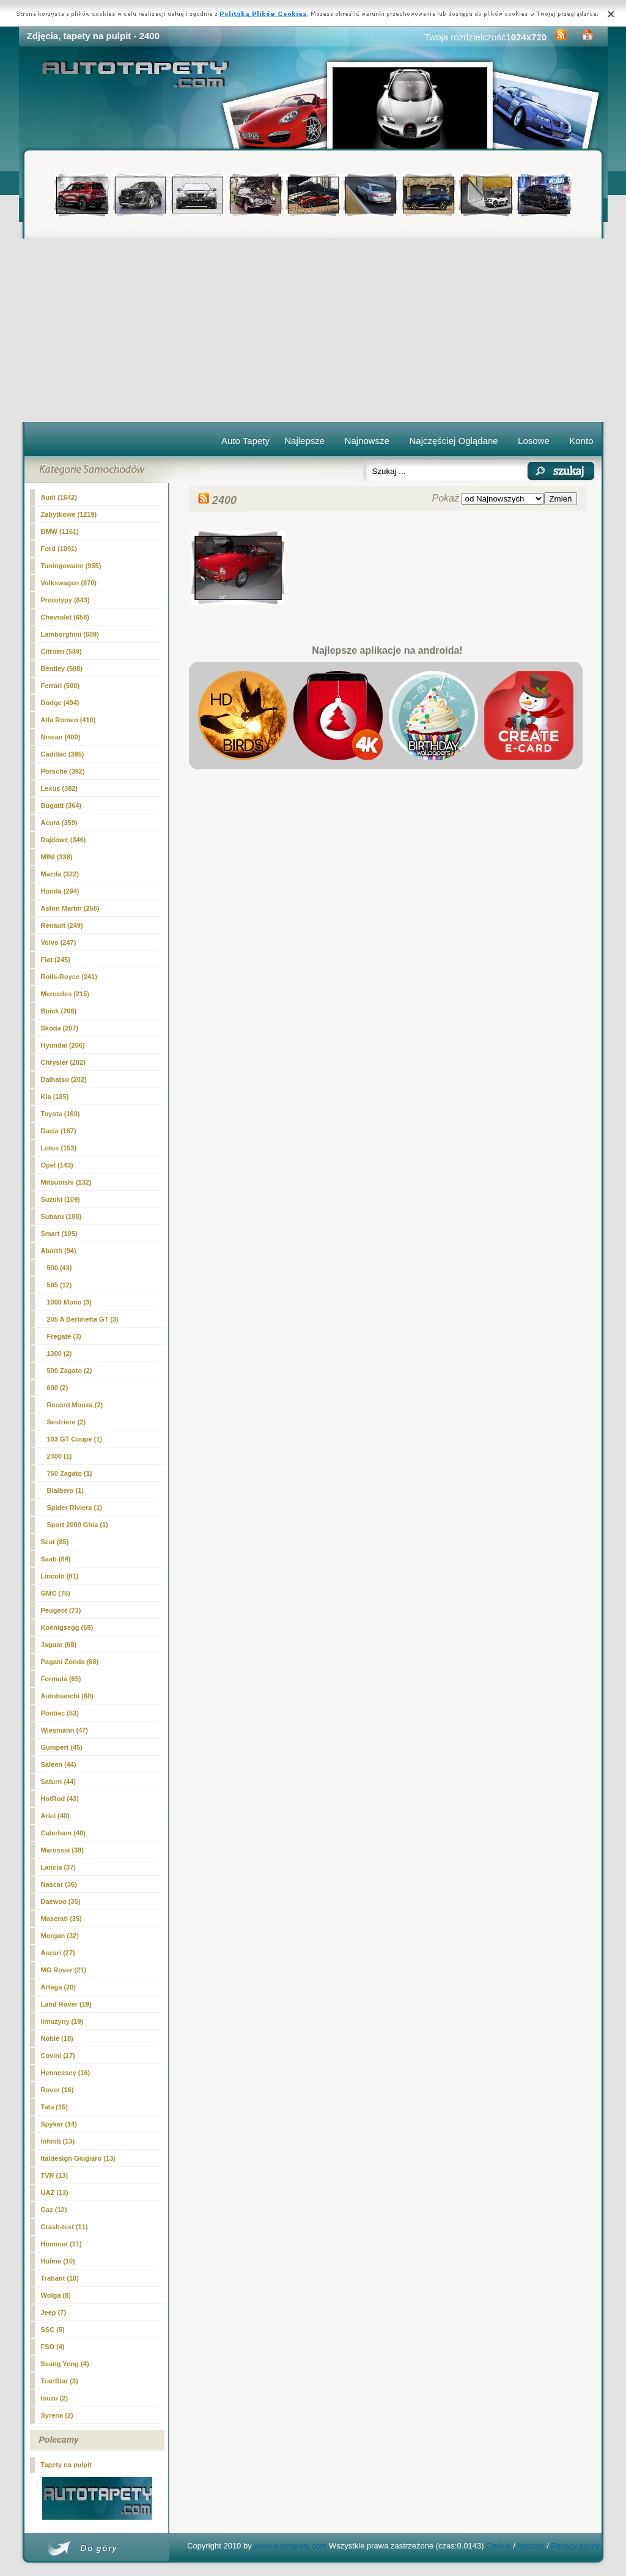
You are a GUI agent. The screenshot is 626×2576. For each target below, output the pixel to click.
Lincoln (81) (60, 1576)
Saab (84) (56, 1559)
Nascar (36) (59, 1884)
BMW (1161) (60, 531)
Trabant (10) (60, 2278)
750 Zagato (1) (69, 1473)
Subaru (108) (61, 1216)
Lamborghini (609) (70, 634)
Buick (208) (59, 1011)
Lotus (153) (59, 1148)
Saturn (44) (58, 1781)
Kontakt (530, 2545)
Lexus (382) (59, 788)
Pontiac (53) (60, 1713)
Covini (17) (58, 2055)
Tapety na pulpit (66, 2464)
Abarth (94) (58, 1250)
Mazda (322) (60, 874)
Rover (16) (57, 2089)
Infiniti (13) (58, 2141)
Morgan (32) (60, 1935)
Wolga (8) (56, 2295)
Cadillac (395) (62, 754)
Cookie (498, 2545)
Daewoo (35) (61, 1901)
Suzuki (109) (60, 1199)
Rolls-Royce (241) (69, 976)
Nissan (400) (61, 737)
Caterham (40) (63, 1833)
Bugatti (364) (61, 805)
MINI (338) (57, 857)
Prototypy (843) (65, 600)
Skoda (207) (60, 1028)
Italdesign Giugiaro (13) (78, 2158)
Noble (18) (57, 2038)
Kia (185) (55, 1096)
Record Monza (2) (75, 1404)
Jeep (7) (54, 2312)
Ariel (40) (55, 1815)
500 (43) (59, 1267)
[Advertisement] (313, 330)
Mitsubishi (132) (66, 1182)
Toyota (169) (60, 1113)
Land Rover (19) (66, 2004)
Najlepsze (304, 440)
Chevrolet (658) (65, 617)
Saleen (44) (58, 1764)
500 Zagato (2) (69, 1370)
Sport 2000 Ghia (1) (77, 1524)
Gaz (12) (54, 2209)
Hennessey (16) (65, 2072)
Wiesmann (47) (65, 1730)
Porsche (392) (63, 771)
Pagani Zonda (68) (70, 1661)
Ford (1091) (59, 548)
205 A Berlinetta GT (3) (83, 1319)
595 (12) (59, 1285)
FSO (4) (53, 2346)
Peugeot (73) (61, 1610)
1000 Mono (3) (69, 1302)
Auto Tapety (245, 440)
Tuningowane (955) (71, 565)
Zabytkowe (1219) (69, 514)
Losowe (534, 440)
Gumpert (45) (62, 1747)
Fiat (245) (55, 959)
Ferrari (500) (60, 685)
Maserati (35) (61, 1918)
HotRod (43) (60, 1798)
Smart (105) (59, 1233)
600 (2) (57, 1387)
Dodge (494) (60, 702)
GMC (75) (55, 1593)
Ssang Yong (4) (65, 2363)
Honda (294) (60, 891)
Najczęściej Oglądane (453, 440)
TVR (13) (54, 2175)
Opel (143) (57, 1165)
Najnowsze (367, 440)
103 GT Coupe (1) (74, 1439)
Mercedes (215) (65, 993)
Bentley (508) (62, 668)
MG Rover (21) (64, 1970)
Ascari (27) (58, 1952)
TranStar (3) (59, 2381)
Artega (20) (58, 1987)
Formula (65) (61, 1678)
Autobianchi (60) (67, 1696)
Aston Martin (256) (70, 908)
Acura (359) (59, 822)
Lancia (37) (58, 1867)
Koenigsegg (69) (67, 1627)
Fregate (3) (64, 1336)
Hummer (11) (61, 2244)
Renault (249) (62, 925)
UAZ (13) (54, 2192)
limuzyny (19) (62, 2021)
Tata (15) (54, 2107)
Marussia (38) (62, 1850)
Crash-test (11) (64, 2226)
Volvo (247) (58, 942)
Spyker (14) (59, 2124)
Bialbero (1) (65, 1490)
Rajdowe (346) (63, 839)
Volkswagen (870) (69, 583)
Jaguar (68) (59, 1644)
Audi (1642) (59, 497)
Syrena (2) (57, 2415)
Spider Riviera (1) (74, 1507)
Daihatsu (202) (64, 1079)
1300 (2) (59, 1353)
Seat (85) (55, 1541)
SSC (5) (53, 2329)
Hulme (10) (58, 2261)
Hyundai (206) (63, 1045)
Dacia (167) (58, 1130)
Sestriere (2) (66, 1422)
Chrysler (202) (63, 1062)
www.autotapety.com (290, 2545)
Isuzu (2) (54, 2398)
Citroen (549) (61, 651)
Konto (581, 440)
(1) (59, 1456)
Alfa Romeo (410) (68, 720)
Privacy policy (575, 2545)
